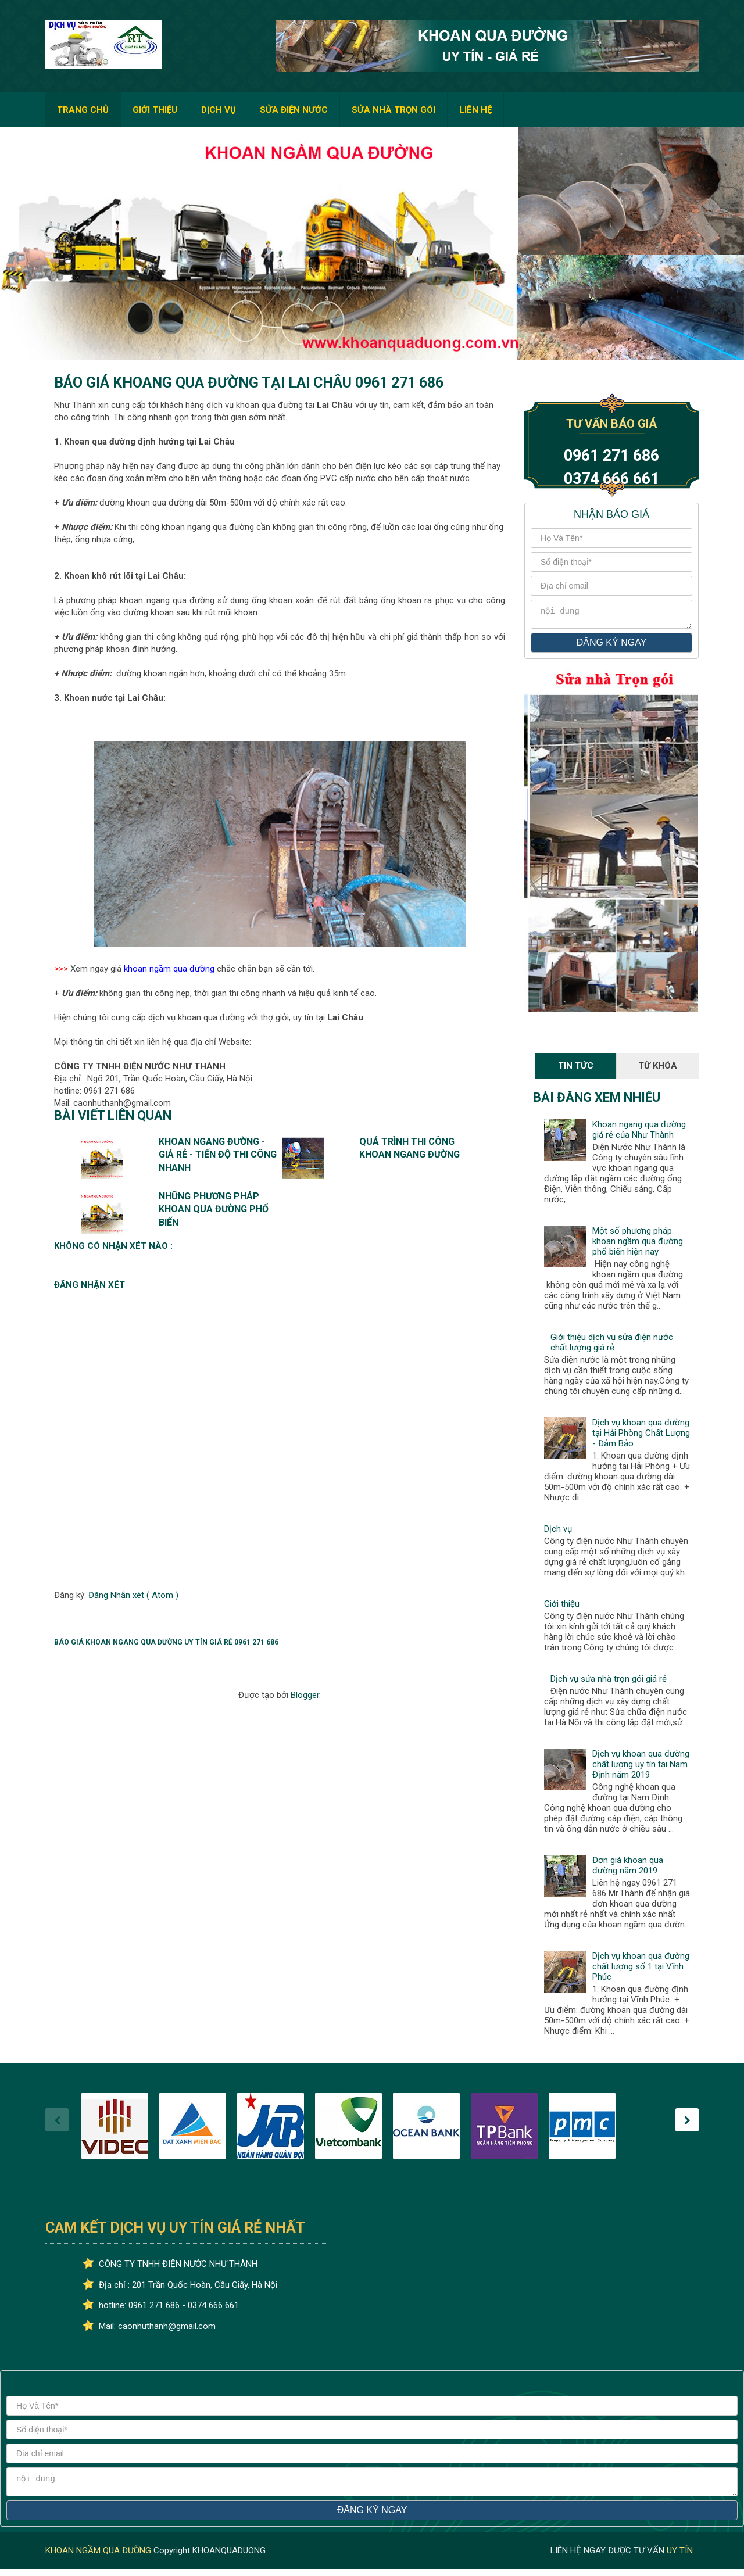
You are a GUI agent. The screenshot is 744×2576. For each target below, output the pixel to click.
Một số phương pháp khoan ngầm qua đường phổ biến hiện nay (637, 1244)
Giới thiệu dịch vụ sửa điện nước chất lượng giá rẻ (611, 1345)
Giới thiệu (562, 1607)
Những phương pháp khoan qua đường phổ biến (214, 1209)
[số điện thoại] (611, 562)
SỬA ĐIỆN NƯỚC (294, 110)
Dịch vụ (558, 1532)
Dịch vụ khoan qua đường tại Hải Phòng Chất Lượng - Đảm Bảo (641, 1436)
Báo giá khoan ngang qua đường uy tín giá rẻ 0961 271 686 (166, 1642)
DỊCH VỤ (218, 110)
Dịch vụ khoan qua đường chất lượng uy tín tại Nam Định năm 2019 (640, 1767)
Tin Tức (575, 1069)
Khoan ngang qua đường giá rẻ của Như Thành (639, 1133)
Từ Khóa (657, 1069)
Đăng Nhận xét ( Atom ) (133, 1595)
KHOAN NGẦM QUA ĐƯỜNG (99, 2557)
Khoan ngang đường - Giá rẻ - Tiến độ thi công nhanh (218, 1154)
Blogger (305, 1695)
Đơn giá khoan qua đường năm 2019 (627, 1868)
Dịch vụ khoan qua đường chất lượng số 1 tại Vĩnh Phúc (640, 1970)
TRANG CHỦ (83, 110)
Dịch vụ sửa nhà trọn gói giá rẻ (608, 1682)
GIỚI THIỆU (155, 110)
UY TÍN (680, 2557)
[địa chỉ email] (611, 586)
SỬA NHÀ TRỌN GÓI (393, 110)
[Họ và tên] (611, 538)
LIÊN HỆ (475, 110)
